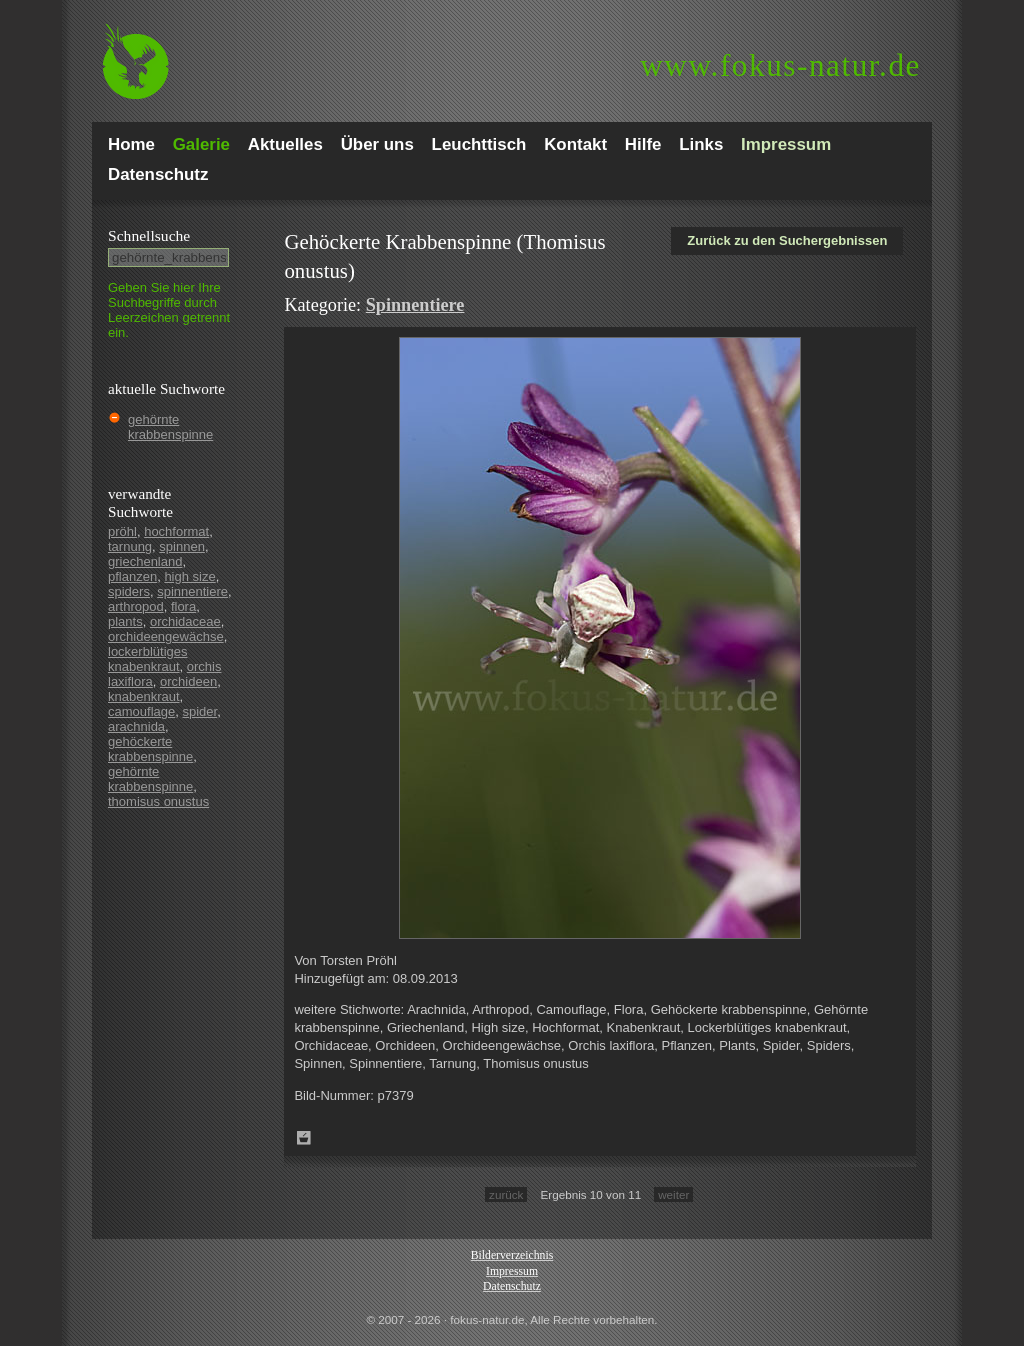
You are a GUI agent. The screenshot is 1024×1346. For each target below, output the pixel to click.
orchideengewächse (166, 636)
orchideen (188, 681)
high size (189, 576)
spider (199, 711)
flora (183, 606)
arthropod (136, 606)
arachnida (136, 726)
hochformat (176, 531)
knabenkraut (144, 696)
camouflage (141, 711)
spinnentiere (192, 591)
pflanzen (132, 576)
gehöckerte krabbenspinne (150, 749)
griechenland (145, 561)
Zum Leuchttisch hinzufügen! (304, 1138)
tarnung (130, 546)
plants (125, 621)
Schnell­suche (149, 235)
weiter (673, 1194)
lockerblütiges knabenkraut (148, 659)
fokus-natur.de (780, 65)
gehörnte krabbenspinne (170, 427)
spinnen (182, 546)
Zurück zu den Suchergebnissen (787, 240)
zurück (506, 1194)
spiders (129, 591)
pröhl (122, 531)
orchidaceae (185, 621)
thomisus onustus (158, 801)
